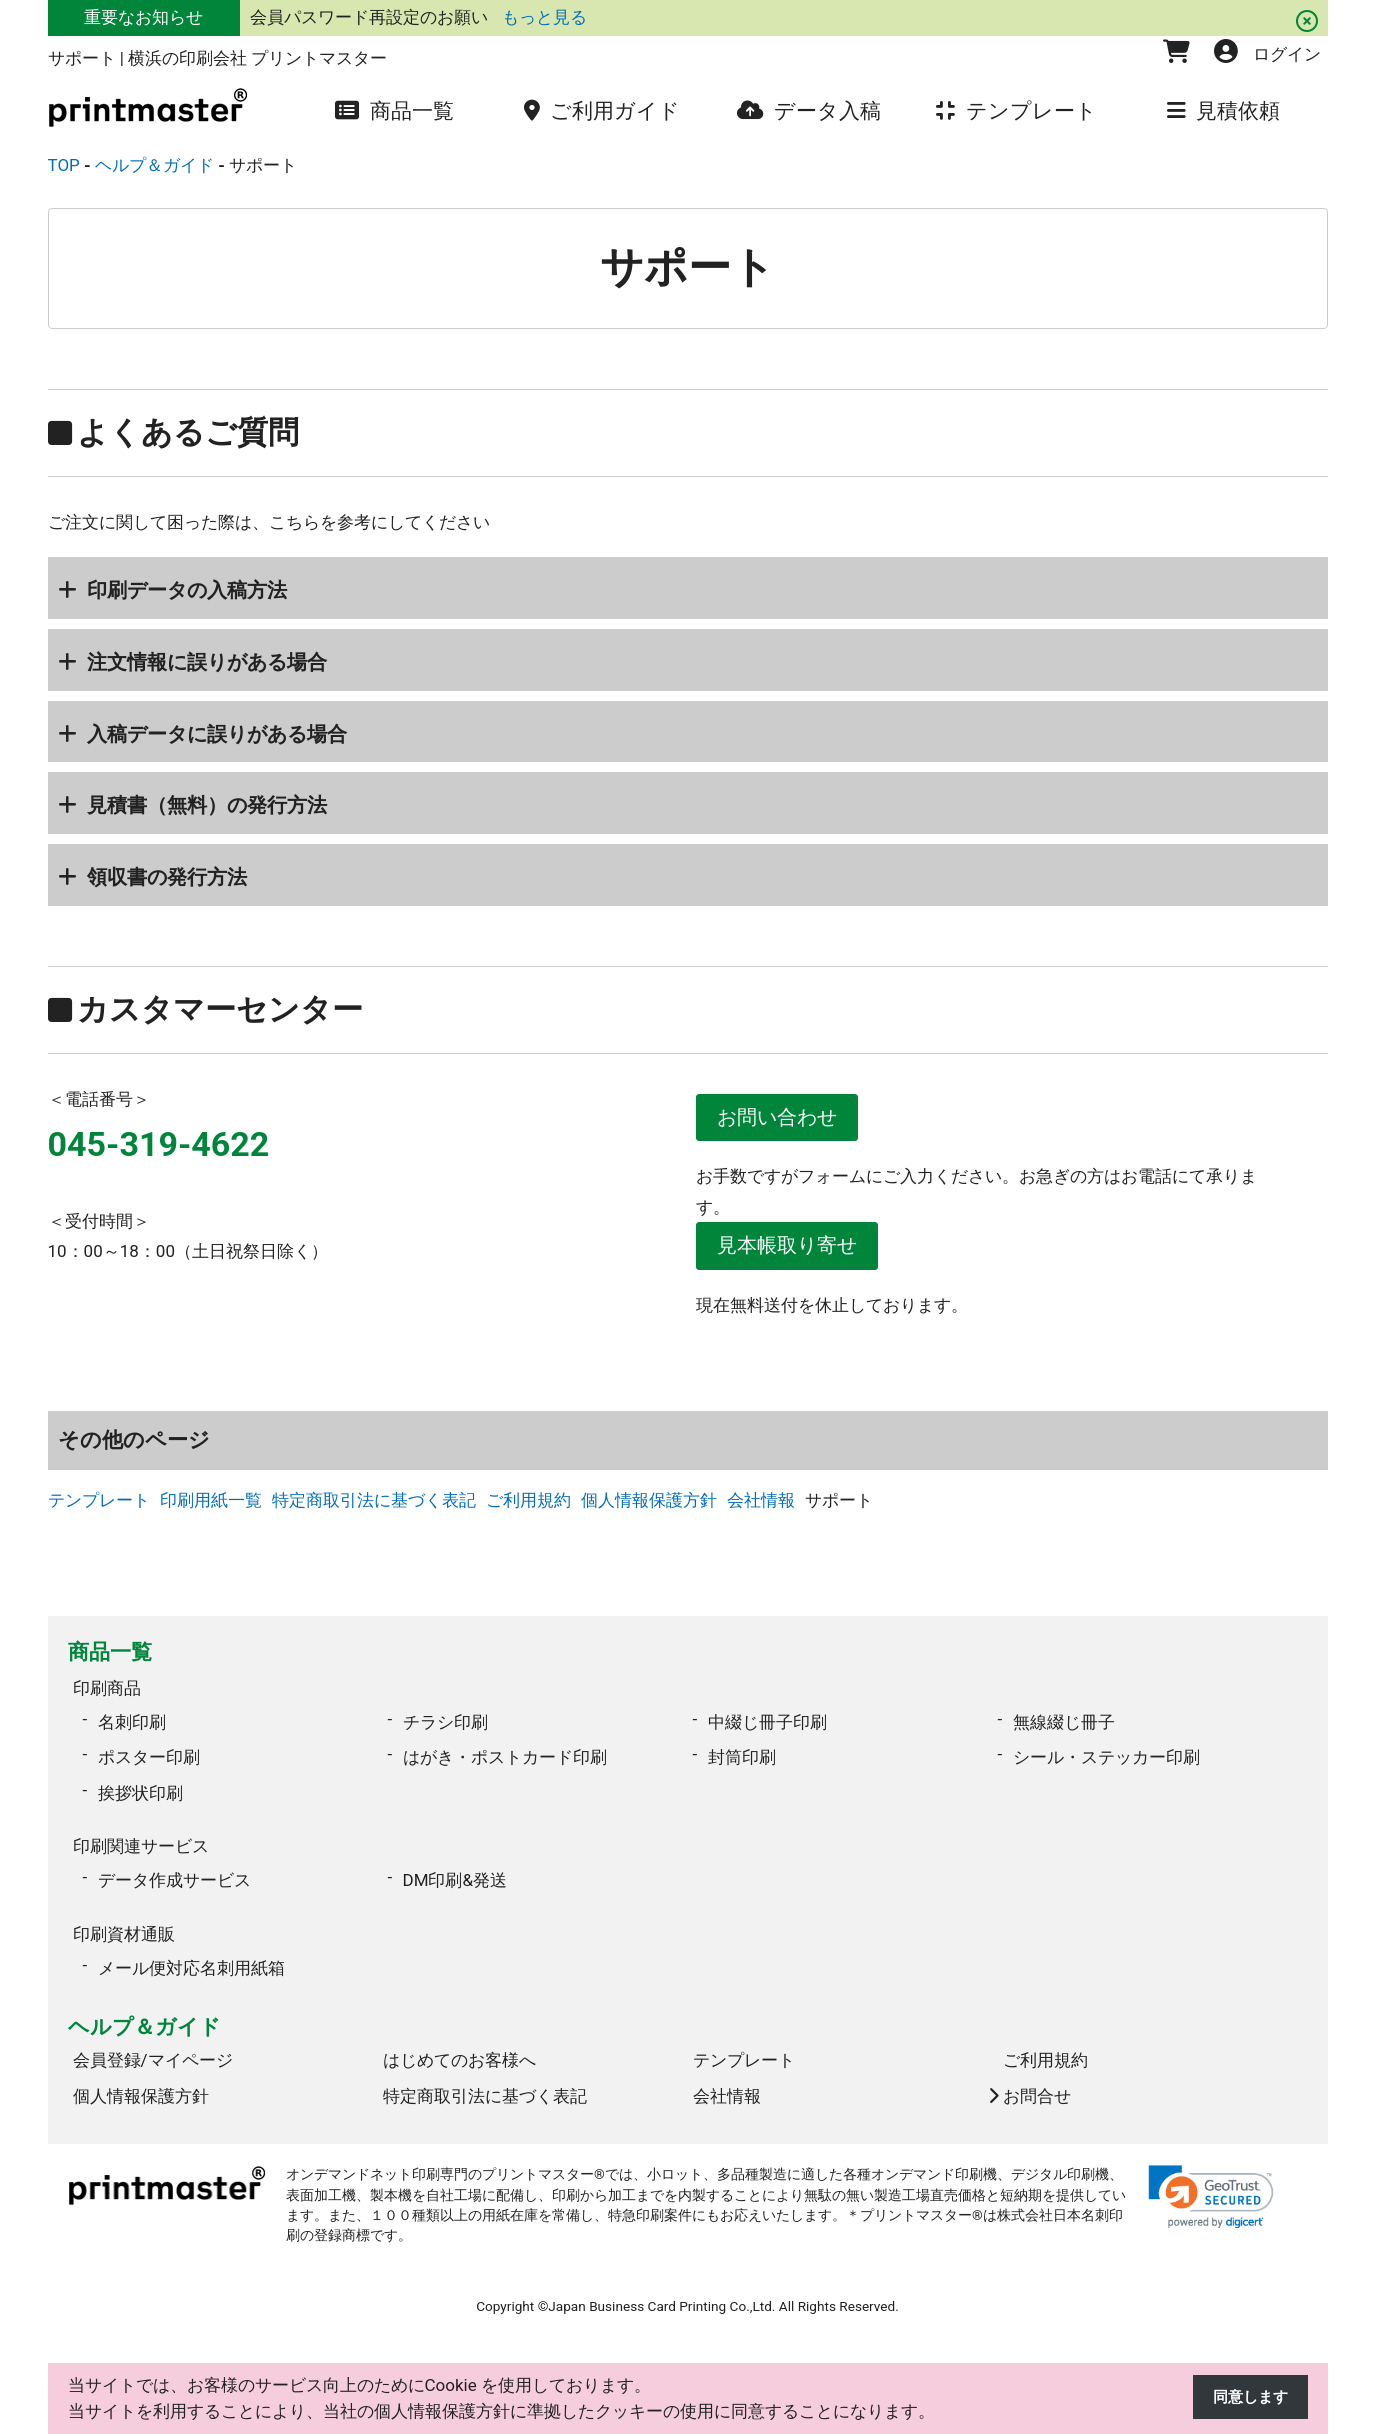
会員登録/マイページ (153, 2048)
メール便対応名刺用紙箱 (191, 1956)
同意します (1245, 2398)
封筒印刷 (742, 1759)
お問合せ (1037, 2084)
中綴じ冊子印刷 (767, 1723)
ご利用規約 (528, 1508)
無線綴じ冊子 (1064, 1723)
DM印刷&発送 (455, 1875)
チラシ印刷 (445, 1723)
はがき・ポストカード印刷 (505, 1759)
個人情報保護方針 (649, 1508)
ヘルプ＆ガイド (144, 2015)
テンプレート (99, 1508)
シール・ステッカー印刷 (1106, 1759)
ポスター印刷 (149, 1759)
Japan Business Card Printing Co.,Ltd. (661, 2294)
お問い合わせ (785, 1119)
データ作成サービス (174, 1875)
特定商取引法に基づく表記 (374, 1508)
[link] (1211, 2184)
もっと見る (544, 17)
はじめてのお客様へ (459, 2048)
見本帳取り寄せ (795, 1251)
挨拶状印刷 (140, 1794)
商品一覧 (110, 1659)
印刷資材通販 (124, 1926)
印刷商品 (107, 1693)
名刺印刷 (132, 1723)
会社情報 (761, 1508)
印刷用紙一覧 (211, 1508)
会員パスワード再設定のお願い (371, 17)
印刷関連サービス (141, 1845)
